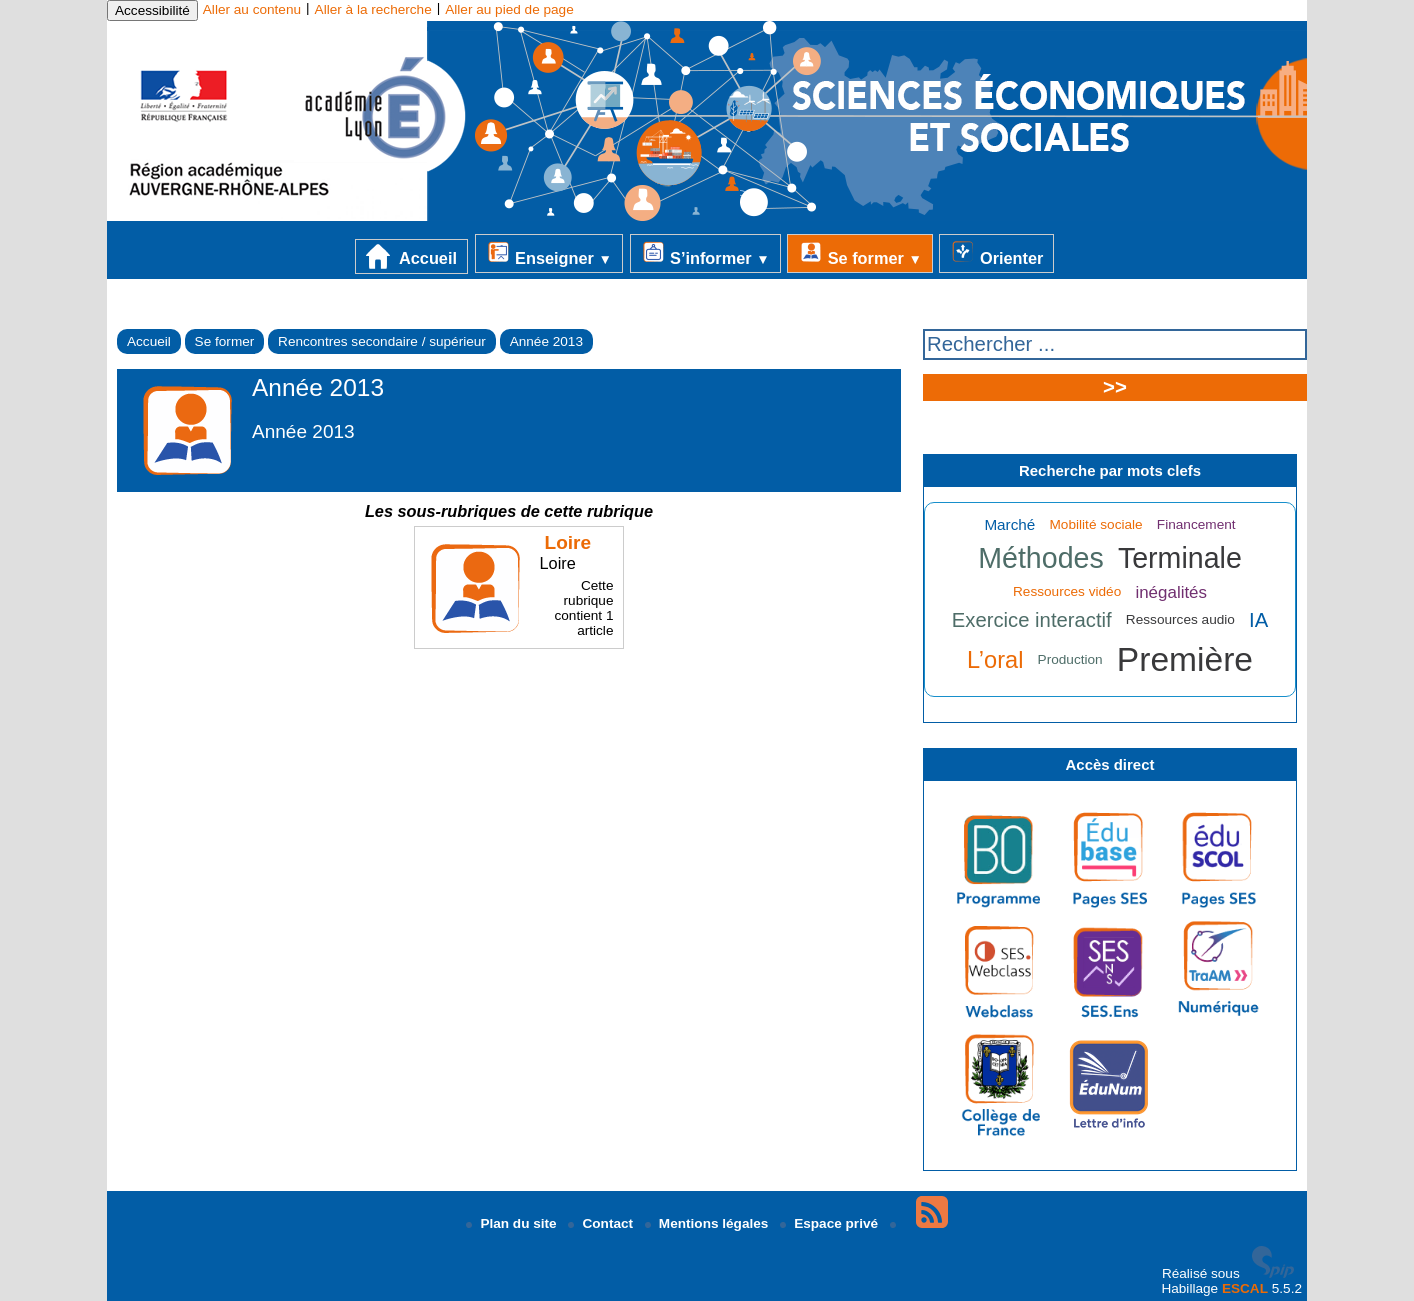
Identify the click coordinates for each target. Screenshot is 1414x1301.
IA (1258, 620)
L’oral (995, 660)
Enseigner (549, 253)
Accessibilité (152, 10)
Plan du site (513, 1223)
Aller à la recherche (373, 9)
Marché (1009, 524)
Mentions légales (708, 1223)
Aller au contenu (252, 9)
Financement (1196, 524)
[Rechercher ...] (1115, 344)
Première (1185, 659)
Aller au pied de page (509, 9)
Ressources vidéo (1067, 591)
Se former (860, 253)
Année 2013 (546, 341)
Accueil (411, 256)
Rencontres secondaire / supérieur (382, 341)
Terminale (1180, 558)
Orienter (996, 253)
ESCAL (1245, 1288)
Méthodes (1041, 558)
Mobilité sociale (1096, 524)
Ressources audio (1180, 619)
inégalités (1171, 592)
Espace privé (831, 1223)
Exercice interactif (1032, 620)
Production (1070, 659)
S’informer (705, 253)
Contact (602, 1223)
